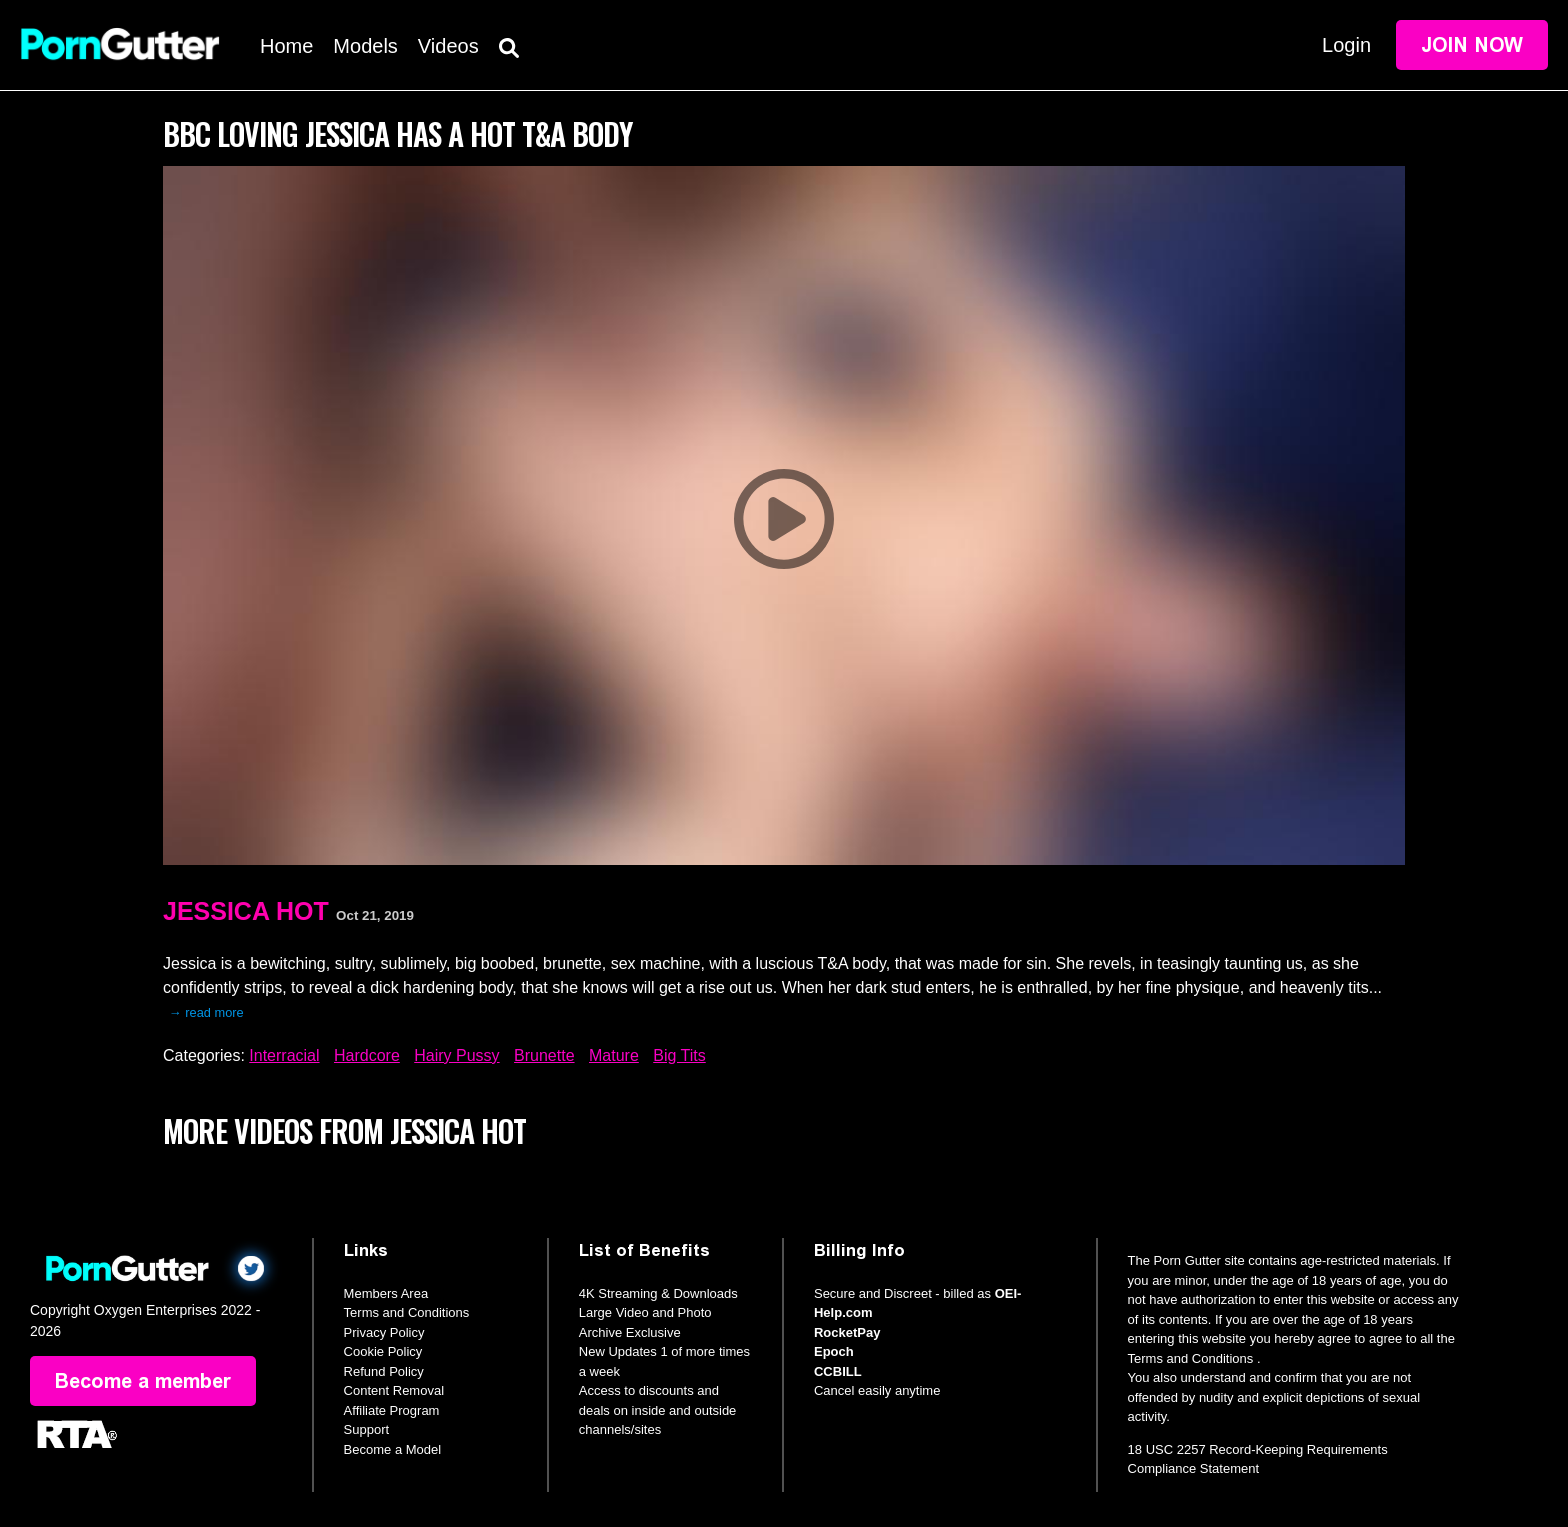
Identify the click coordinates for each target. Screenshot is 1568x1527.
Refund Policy (384, 1371)
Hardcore (367, 1055)
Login (1346, 45)
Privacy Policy (384, 1332)
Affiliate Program (392, 1410)
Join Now (1472, 45)
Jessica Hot (246, 911)
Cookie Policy (383, 1351)
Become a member (143, 1381)
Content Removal (394, 1390)
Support (367, 1429)
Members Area (386, 1293)
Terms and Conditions (407, 1312)
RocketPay (847, 1332)
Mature (614, 1055)
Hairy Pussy (456, 1055)
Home (286, 46)
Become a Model (393, 1449)
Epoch (834, 1351)
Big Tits (679, 1055)
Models (365, 46)
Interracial (284, 1055)
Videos (448, 46)
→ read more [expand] (206, 1012)
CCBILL (838, 1371)
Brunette (544, 1055)
